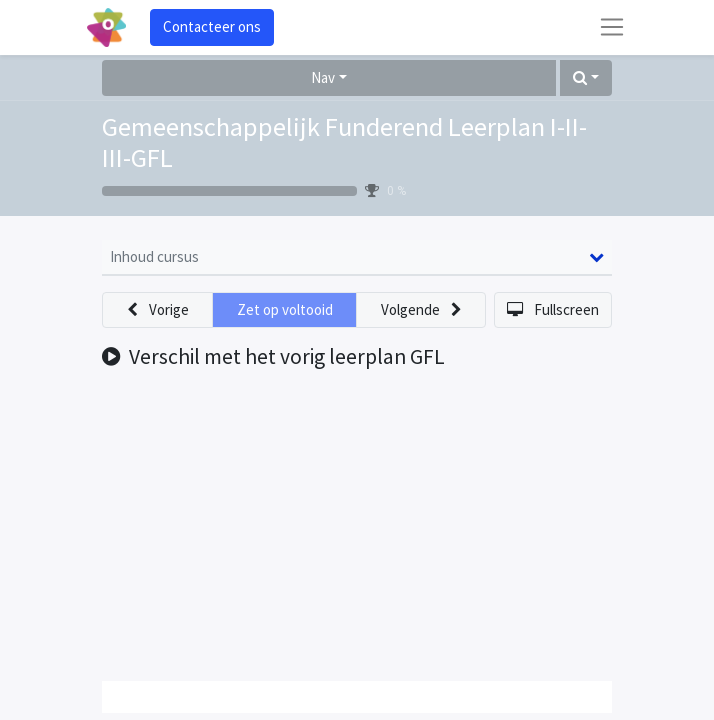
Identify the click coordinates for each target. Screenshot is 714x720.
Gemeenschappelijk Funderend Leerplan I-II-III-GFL (344, 142)
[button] (586, 78)
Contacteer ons (212, 26)
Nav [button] (323, 77)
